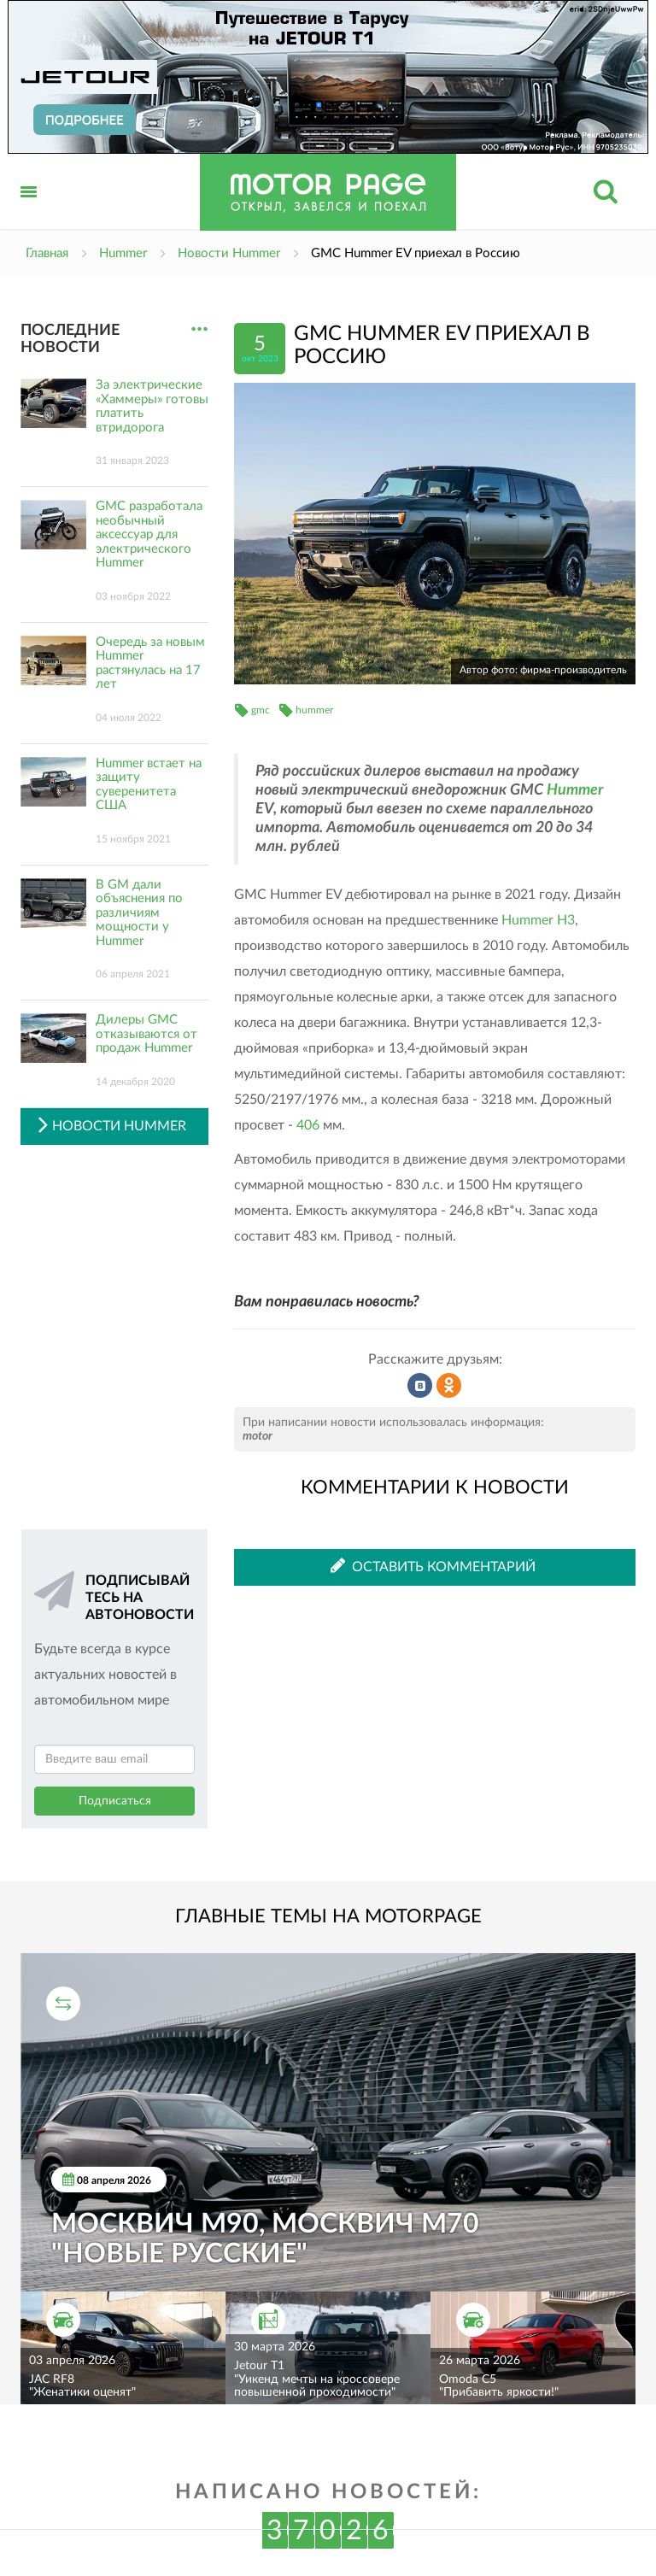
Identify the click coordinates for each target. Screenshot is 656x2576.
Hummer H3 (538, 920)
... (199, 329)
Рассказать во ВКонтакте (420, 1386)
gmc (260, 710)
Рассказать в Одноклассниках (449, 1386)
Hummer (575, 790)
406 (307, 1125)
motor (257, 1436)
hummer (314, 710)
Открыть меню (29, 211)
